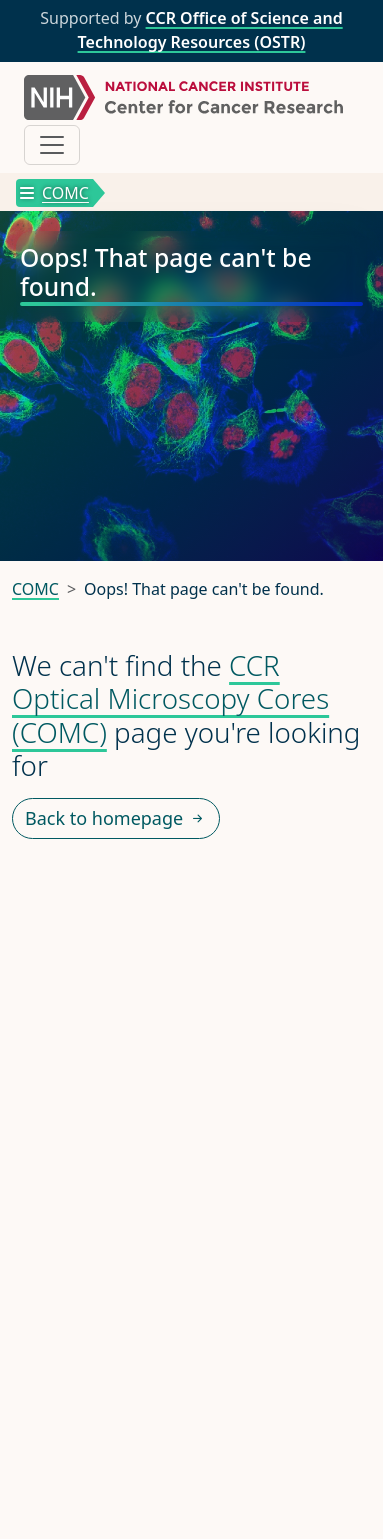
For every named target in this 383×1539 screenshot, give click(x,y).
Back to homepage (116, 818)
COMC (54, 193)
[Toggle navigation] (52, 145)
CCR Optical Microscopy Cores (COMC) (170, 698)
